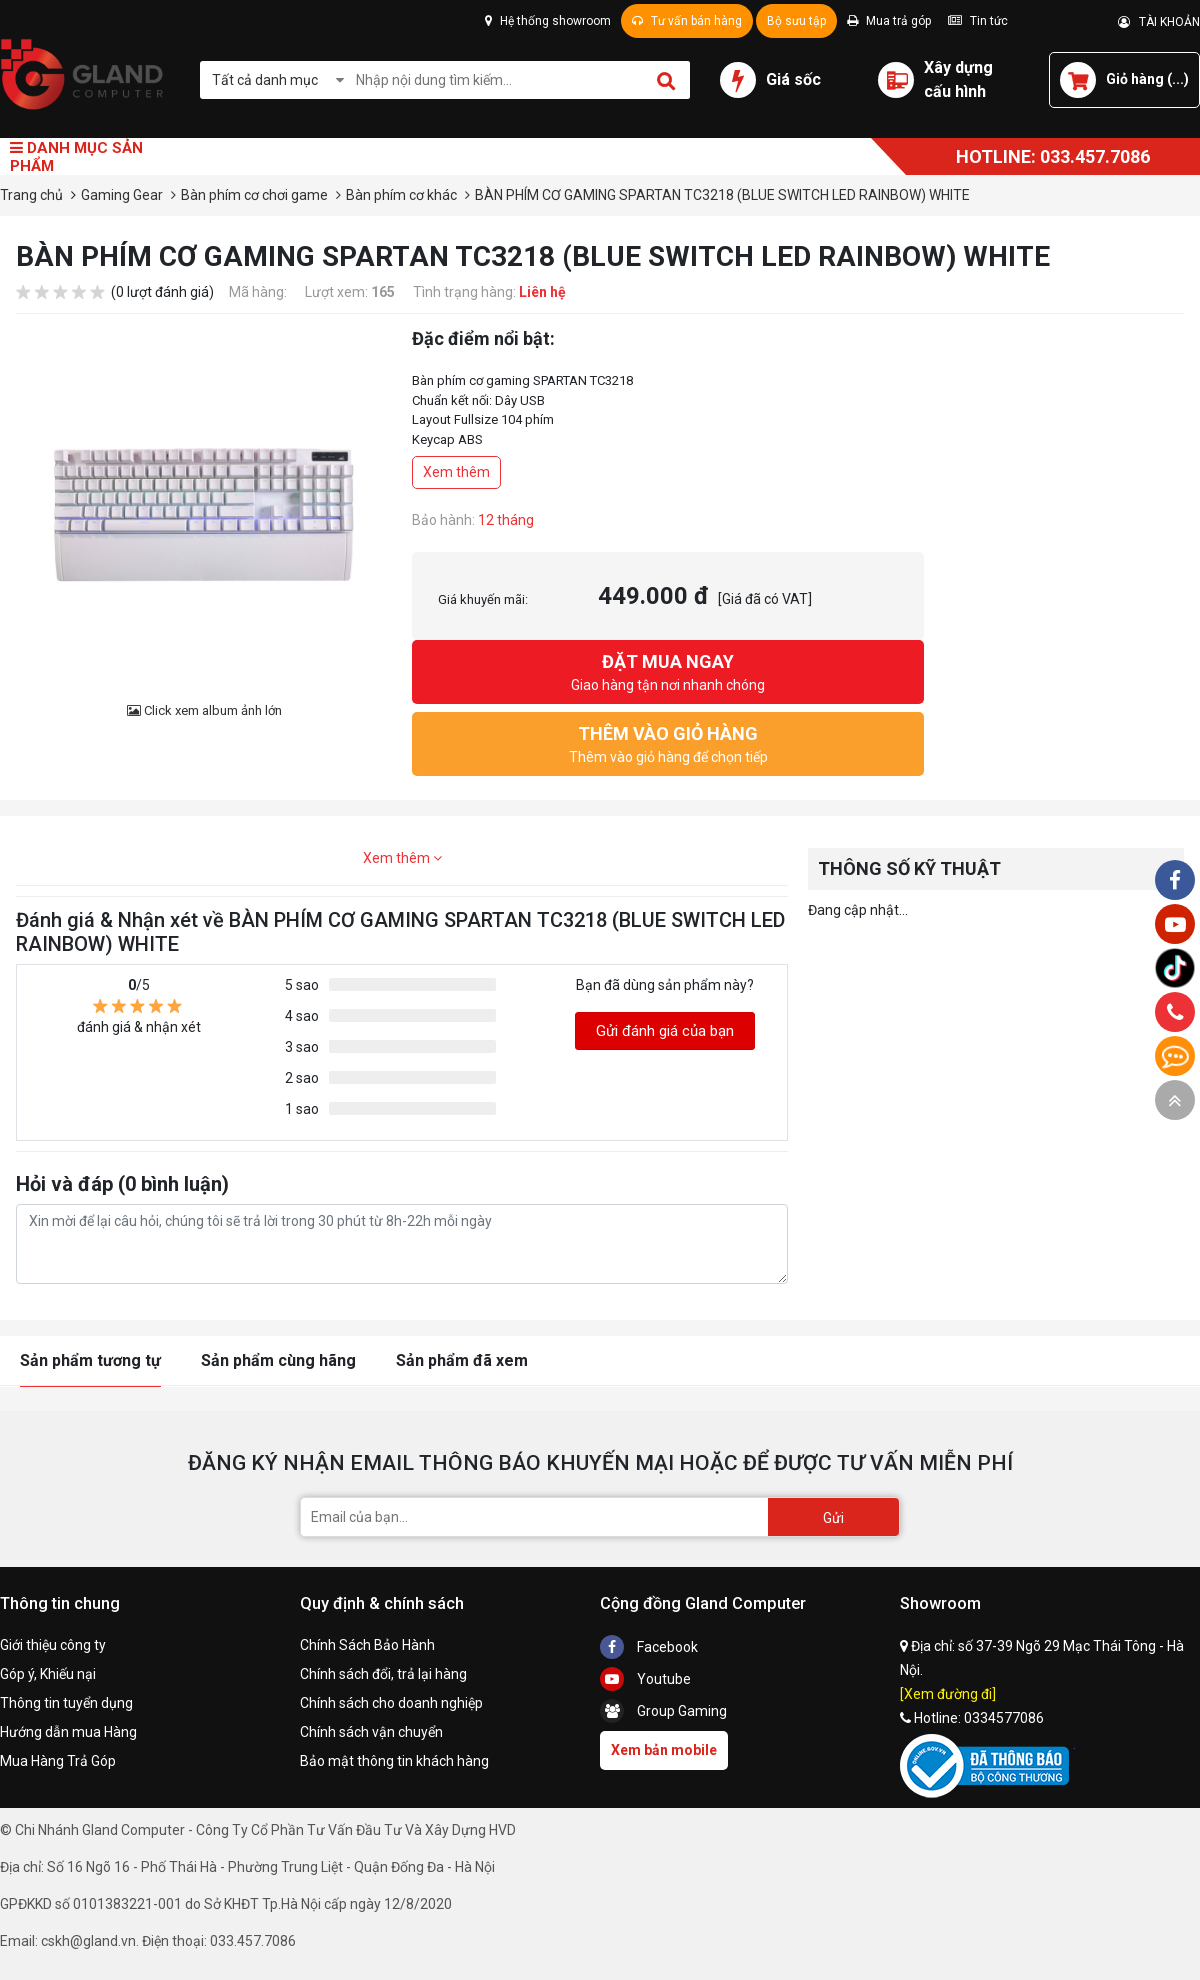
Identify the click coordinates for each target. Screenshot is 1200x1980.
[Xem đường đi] (948, 1694)
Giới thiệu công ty (53, 1645)
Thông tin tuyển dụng (66, 1703)
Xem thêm (456, 472)
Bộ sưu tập (796, 21)
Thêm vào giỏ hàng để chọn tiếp (668, 742)
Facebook (649, 1647)
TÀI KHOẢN (1159, 22)
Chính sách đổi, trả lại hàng (383, 1674)
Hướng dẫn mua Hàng (68, 1732)
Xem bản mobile (664, 1750)
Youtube (645, 1679)
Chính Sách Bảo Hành (367, 1645)
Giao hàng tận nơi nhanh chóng (668, 670)
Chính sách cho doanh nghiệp (391, 1703)
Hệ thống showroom (548, 21)
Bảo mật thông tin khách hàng (394, 1761)
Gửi (833, 1518)
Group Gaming (663, 1711)
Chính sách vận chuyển (371, 1732)
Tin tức (978, 21)
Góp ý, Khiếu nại (48, 1674)
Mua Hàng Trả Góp (58, 1761)
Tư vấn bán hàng (687, 21)
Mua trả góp (889, 21)
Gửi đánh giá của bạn (665, 1031)
